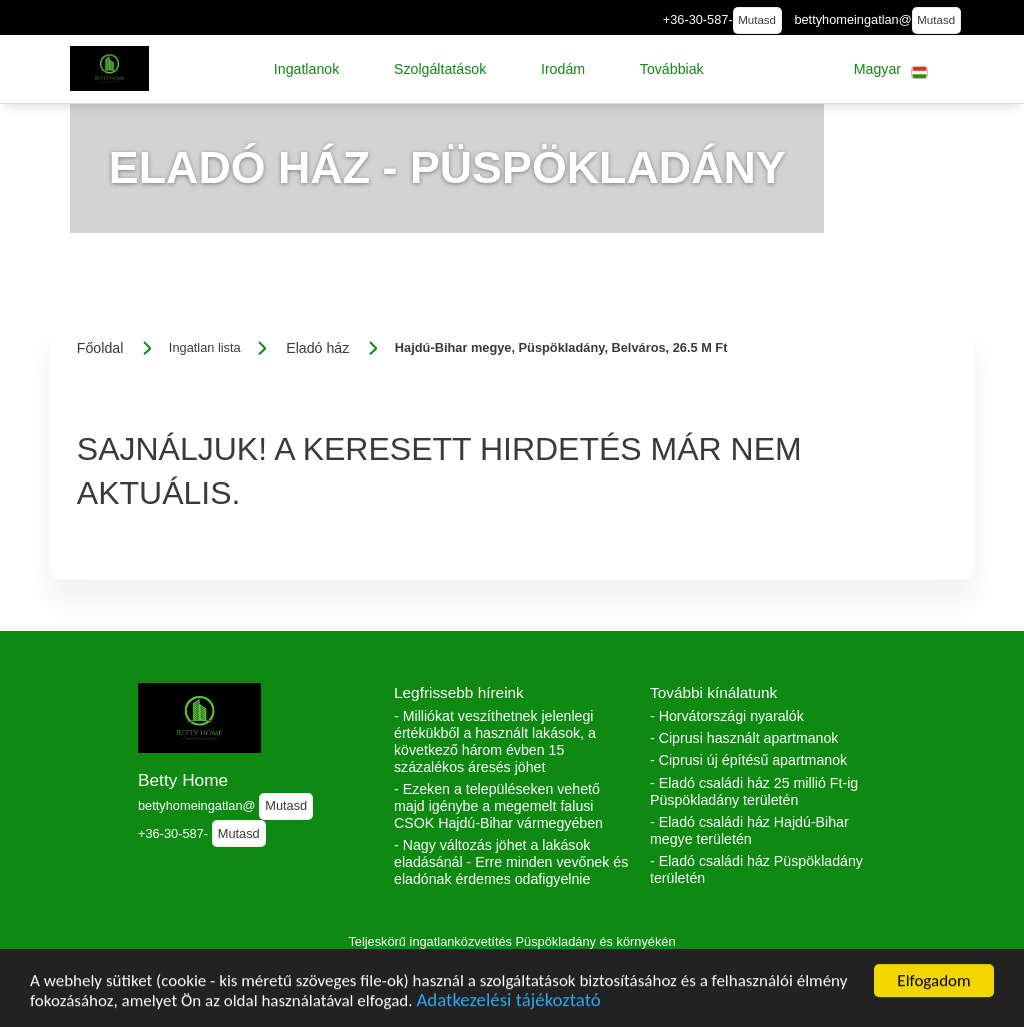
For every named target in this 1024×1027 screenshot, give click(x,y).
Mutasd (757, 20)
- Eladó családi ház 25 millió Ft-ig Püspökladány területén (754, 791)
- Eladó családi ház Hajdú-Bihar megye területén (749, 830)
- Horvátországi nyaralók (727, 716)
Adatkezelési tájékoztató (508, 1006)
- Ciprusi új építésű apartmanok (748, 760)
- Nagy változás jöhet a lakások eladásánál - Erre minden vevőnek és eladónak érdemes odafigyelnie (511, 862)
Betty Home (183, 780)
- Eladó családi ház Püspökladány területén (756, 869)
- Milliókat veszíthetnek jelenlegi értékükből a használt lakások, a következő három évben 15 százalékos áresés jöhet (495, 741)
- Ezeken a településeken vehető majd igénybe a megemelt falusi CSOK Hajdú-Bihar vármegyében (498, 806)
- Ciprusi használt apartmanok (744, 738)
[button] (307, 69)
